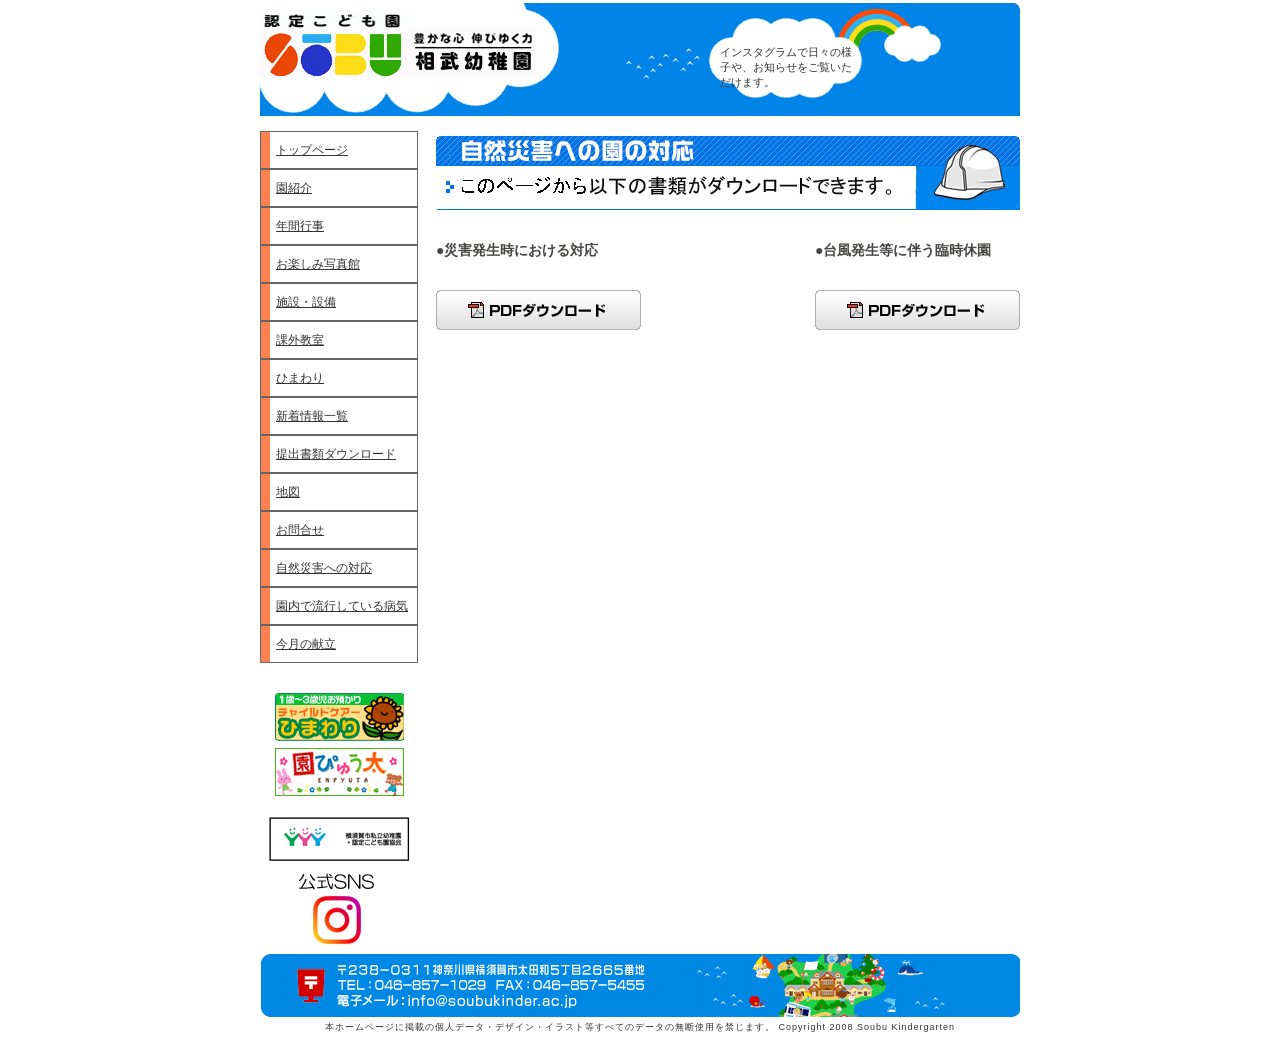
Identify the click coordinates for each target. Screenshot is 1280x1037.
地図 (288, 492)
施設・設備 (306, 302)
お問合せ (300, 530)
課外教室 (300, 340)
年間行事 (300, 226)
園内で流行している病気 (342, 606)
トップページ (312, 150)
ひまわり (300, 378)
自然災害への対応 (324, 568)
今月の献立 (306, 644)
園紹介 (294, 188)
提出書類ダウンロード (336, 454)
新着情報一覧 (312, 416)
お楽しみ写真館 (318, 264)
